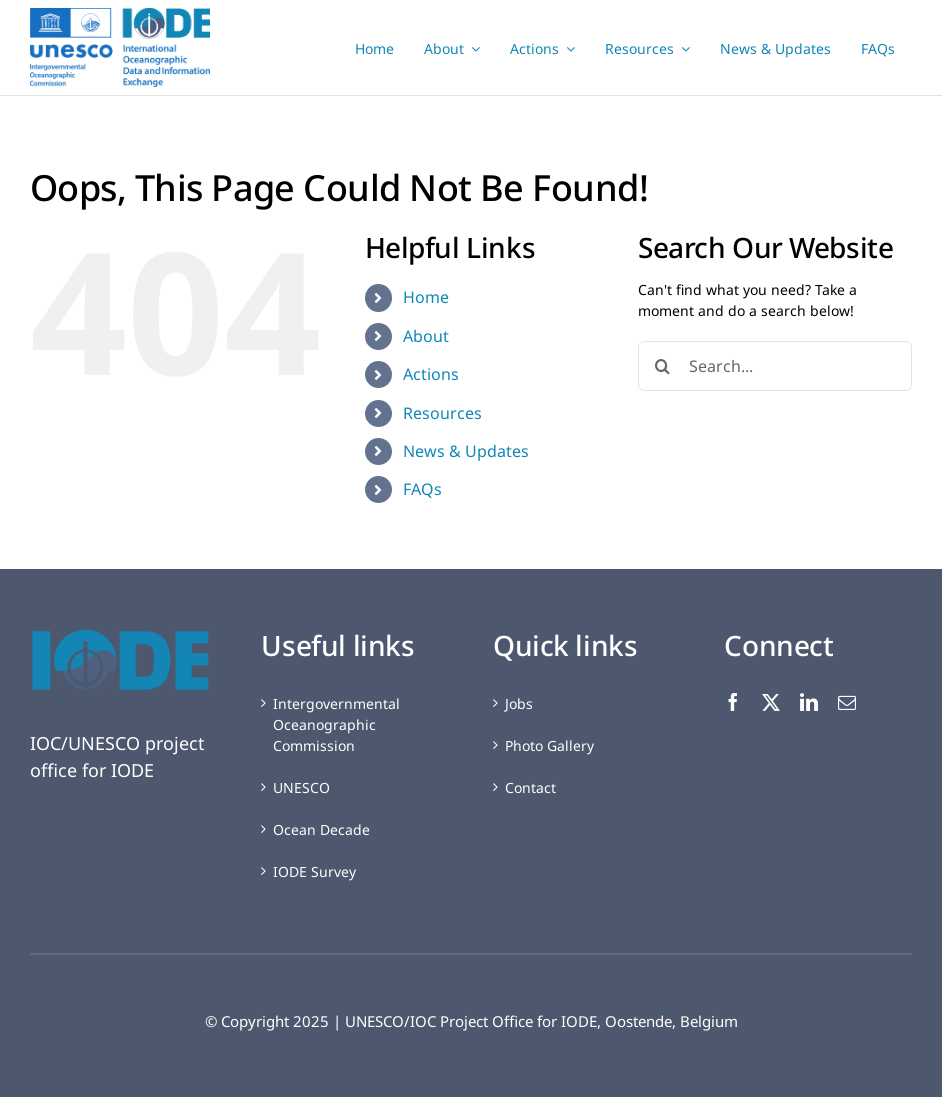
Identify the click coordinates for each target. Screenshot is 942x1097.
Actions (431, 374)
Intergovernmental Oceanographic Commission (336, 724)
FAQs (422, 489)
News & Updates (466, 451)
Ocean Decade (321, 829)
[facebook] (733, 702)
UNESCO (301, 787)
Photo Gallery (549, 745)
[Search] (663, 366)
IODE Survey (314, 871)
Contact (530, 787)
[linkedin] (809, 702)
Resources (442, 413)
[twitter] (771, 702)
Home (426, 297)
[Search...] (775, 366)
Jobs (519, 703)
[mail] (847, 702)
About (426, 336)
